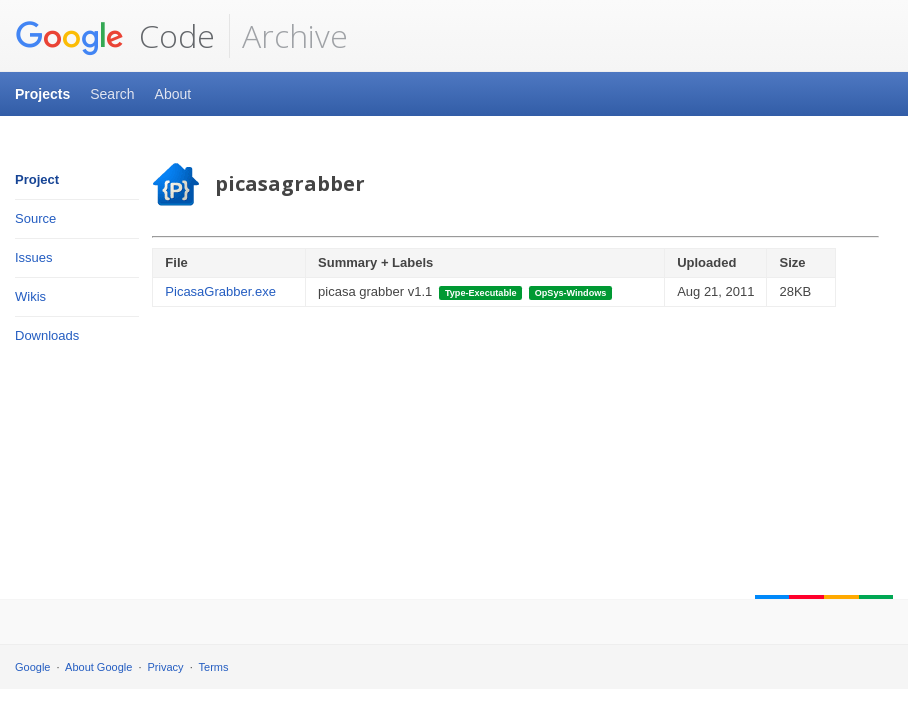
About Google (98, 667)
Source (35, 218)
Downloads (47, 335)
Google (32, 667)
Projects (42, 94)
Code (115, 36)
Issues (34, 257)
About (173, 94)
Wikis (30, 296)
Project (37, 179)
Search (112, 94)
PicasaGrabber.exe (220, 291)
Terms (214, 667)
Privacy (166, 667)
